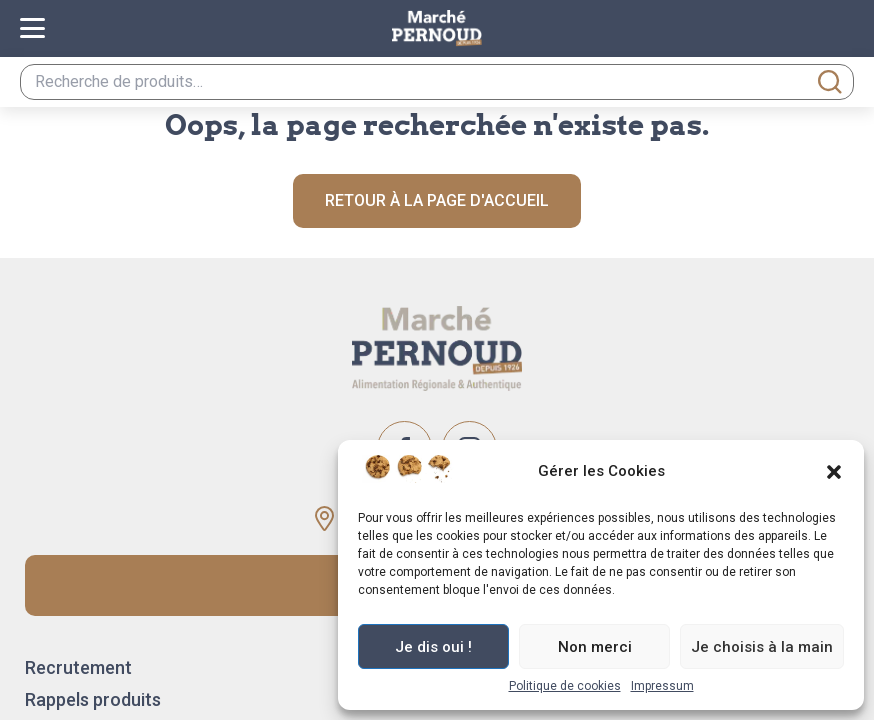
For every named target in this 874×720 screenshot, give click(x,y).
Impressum (662, 686)
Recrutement (78, 667)
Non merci (595, 647)
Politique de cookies (565, 686)
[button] (834, 472)
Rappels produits (93, 699)
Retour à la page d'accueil (437, 200)
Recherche (830, 82)
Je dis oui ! (433, 647)
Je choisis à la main (762, 647)
